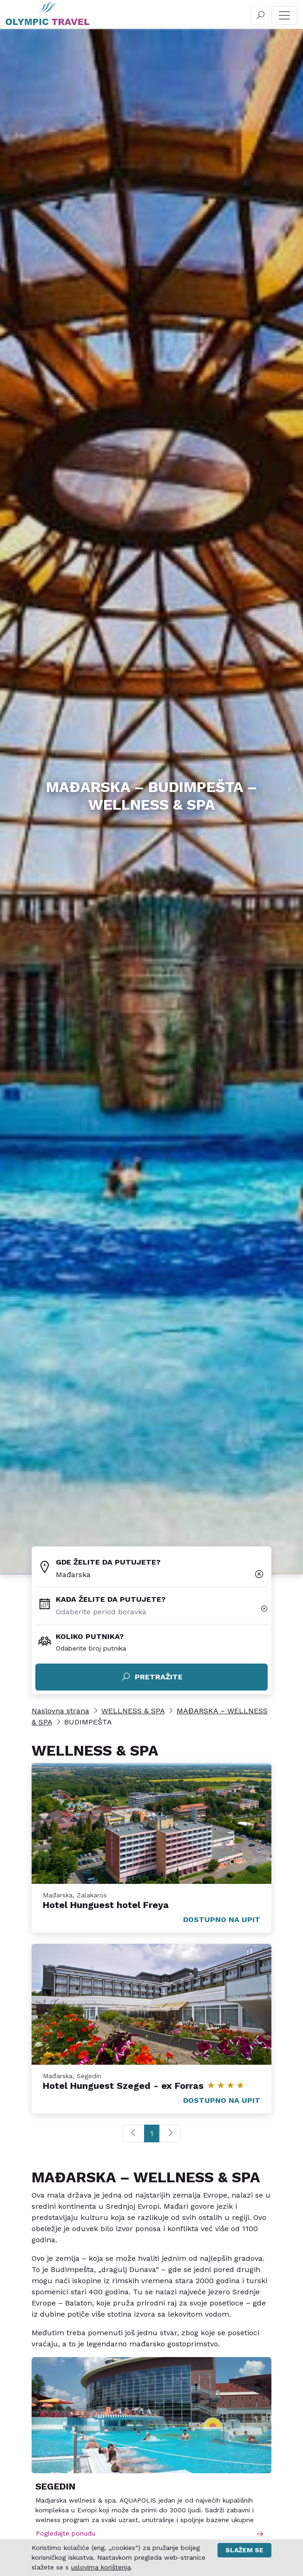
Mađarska (73, 1574)
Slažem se (244, 2550)
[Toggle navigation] (284, 15)
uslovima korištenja (101, 2567)
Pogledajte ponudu (150, 2533)
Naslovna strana (60, 1710)
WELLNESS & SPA (133, 1710)
